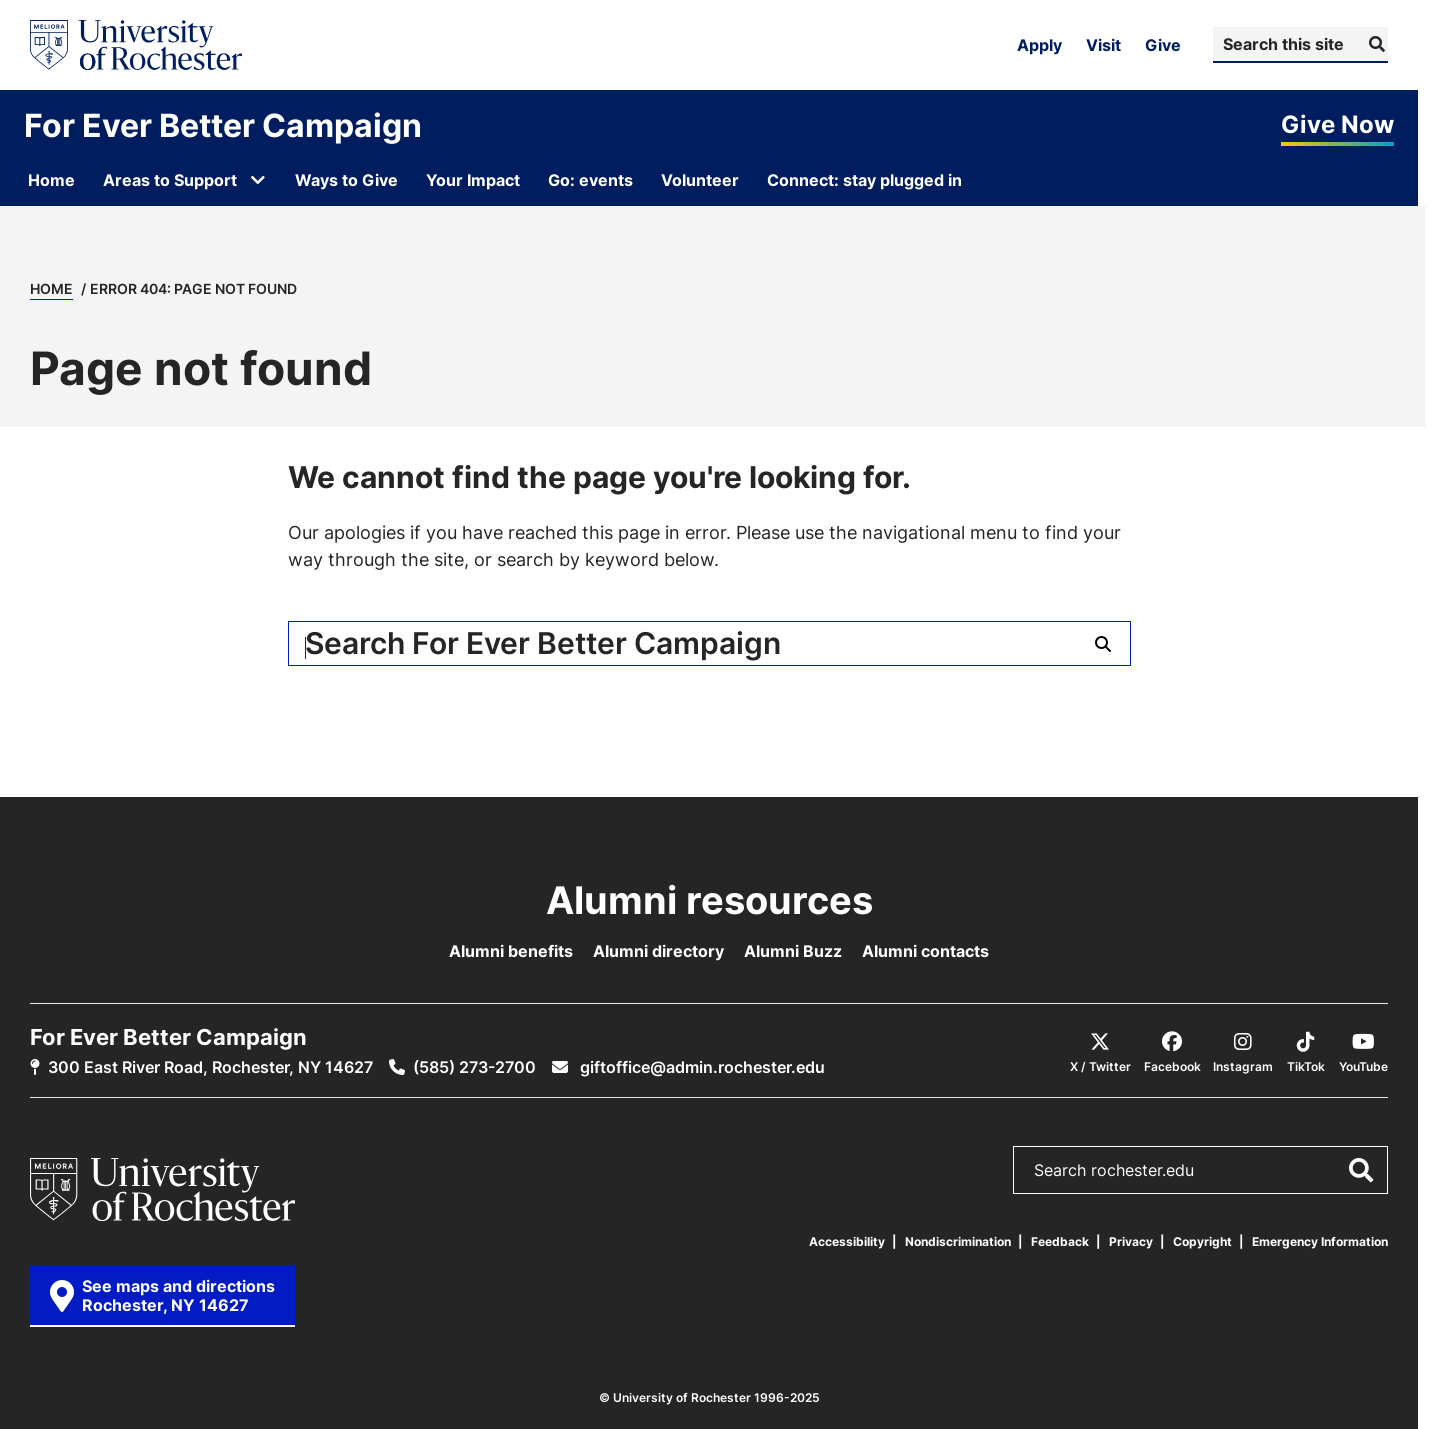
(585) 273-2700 (474, 1067)
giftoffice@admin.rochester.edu (700, 1067)
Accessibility (847, 1241)
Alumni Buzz (793, 951)
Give (1163, 45)
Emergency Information (1320, 1241)
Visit (1103, 45)
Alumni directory (658, 951)
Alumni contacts (925, 951)
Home (51, 288)
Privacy (1131, 1241)
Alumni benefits (511, 951)
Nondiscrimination (958, 1241)
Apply (1039, 45)
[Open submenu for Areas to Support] (258, 180)
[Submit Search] (1374, 44)
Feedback (1060, 1241)
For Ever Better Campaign (223, 125)
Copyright (1202, 1241)
